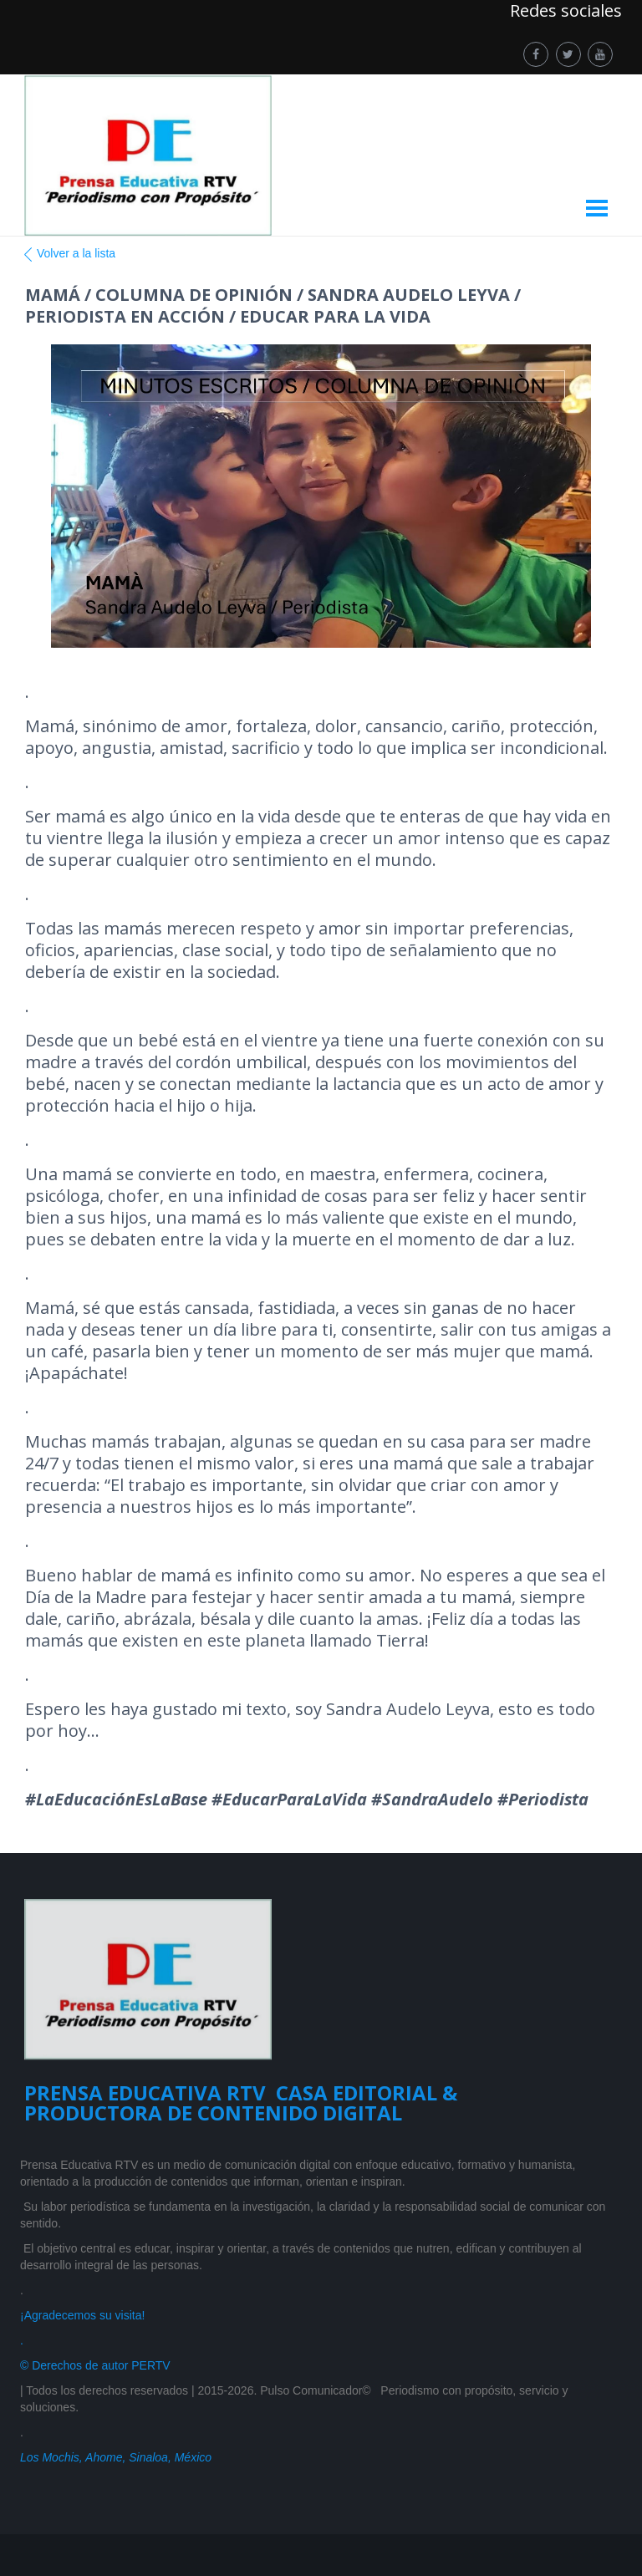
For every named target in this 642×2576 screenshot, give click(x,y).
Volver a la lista (67, 254)
